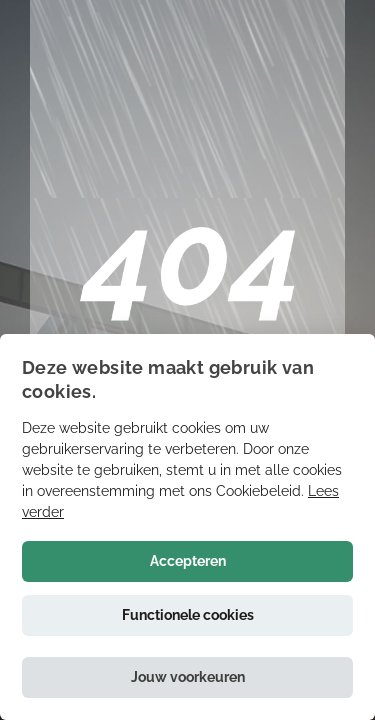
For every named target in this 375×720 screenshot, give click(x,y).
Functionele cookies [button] (188, 615)
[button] (187, 677)
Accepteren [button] (188, 561)
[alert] (187, 527)
